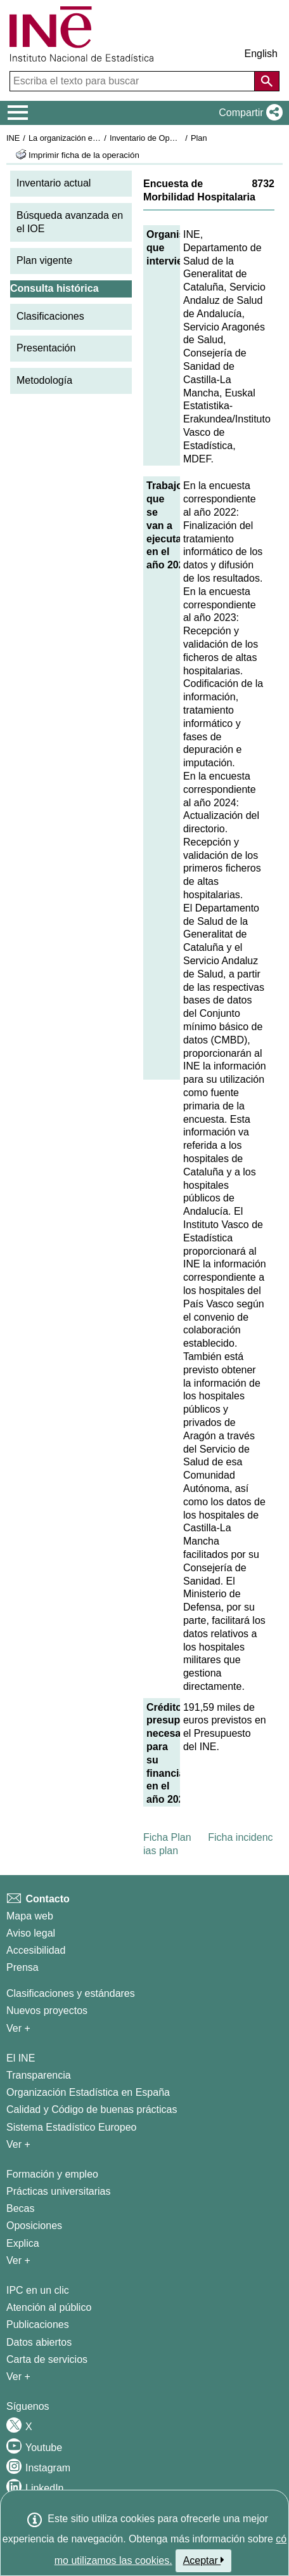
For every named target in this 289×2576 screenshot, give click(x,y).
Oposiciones (34, 2225)
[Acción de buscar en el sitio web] (266, 81)
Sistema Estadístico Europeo (71, 2127)
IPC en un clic (37, 2290)
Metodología (44, 380)
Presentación (45, 348)
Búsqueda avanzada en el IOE (69, 222)
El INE (20, 2058)
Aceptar (203, 2560)
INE (13, 138)
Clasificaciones (50, 316)
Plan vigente (44, 260)
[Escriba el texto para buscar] (133, 81)
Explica (22, 2243)
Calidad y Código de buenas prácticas (91, 2109)
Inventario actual (53, 183)
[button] (248, 112)
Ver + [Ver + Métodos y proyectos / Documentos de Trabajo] (18, 2028)
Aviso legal (30, 1933)
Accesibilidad (35, 1950)
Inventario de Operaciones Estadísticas (180, 138)
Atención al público (48, 2307)
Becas (20, 2208)
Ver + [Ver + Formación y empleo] (18, 2260)
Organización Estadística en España (88, 2092)
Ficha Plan (167, 1837)
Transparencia (38, 2075)
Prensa (22, 1967)
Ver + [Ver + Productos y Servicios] (18, 2376)
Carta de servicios (46, 2359)
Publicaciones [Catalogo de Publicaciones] (37, 2324)
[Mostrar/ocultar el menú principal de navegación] (18, 112)
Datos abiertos (39, 2342)
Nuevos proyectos (46, 2010)
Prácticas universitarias (58, 2191)
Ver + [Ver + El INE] (18, 2144)
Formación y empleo (52, 2174)
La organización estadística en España (98, 138)
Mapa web (29, 1916)
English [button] (261, 53)
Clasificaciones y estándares (70, 1993)
